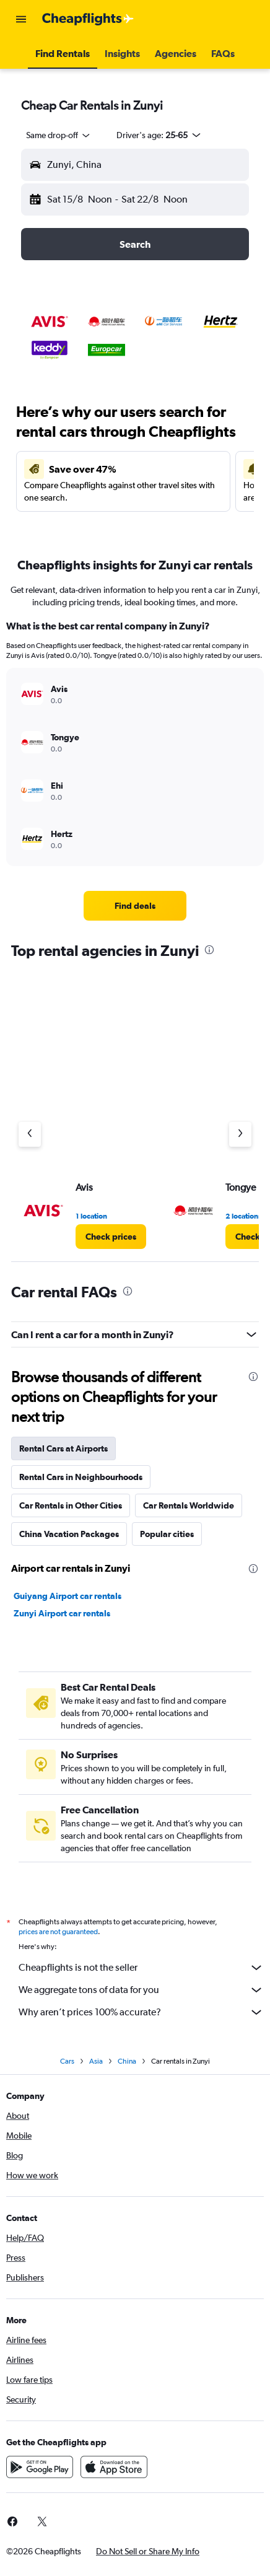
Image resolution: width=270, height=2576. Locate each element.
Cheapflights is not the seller (141, 1967)
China (127, 2061)
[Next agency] (240, 1134)
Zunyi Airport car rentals (62, 1613)
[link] (135, 906)
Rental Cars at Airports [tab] (63, 1448)
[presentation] (209, 949)
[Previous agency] (30, 1134)
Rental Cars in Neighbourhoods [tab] (80, 1477)
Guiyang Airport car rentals (67, 1596)
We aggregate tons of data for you (141, 1989)
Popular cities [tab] (167, 1534)
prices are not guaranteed (58, 1931)
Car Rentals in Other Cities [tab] (70, 1505)
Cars (67, 2061)
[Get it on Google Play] (39, 2467)
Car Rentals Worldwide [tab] (188, 1505)
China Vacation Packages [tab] (69, 1534)
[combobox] (59, 135)
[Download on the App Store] (114, 2467)
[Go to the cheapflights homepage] (88, 19)
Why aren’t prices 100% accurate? (141, 2012)
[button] (21, 19)
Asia (96, 2061)
